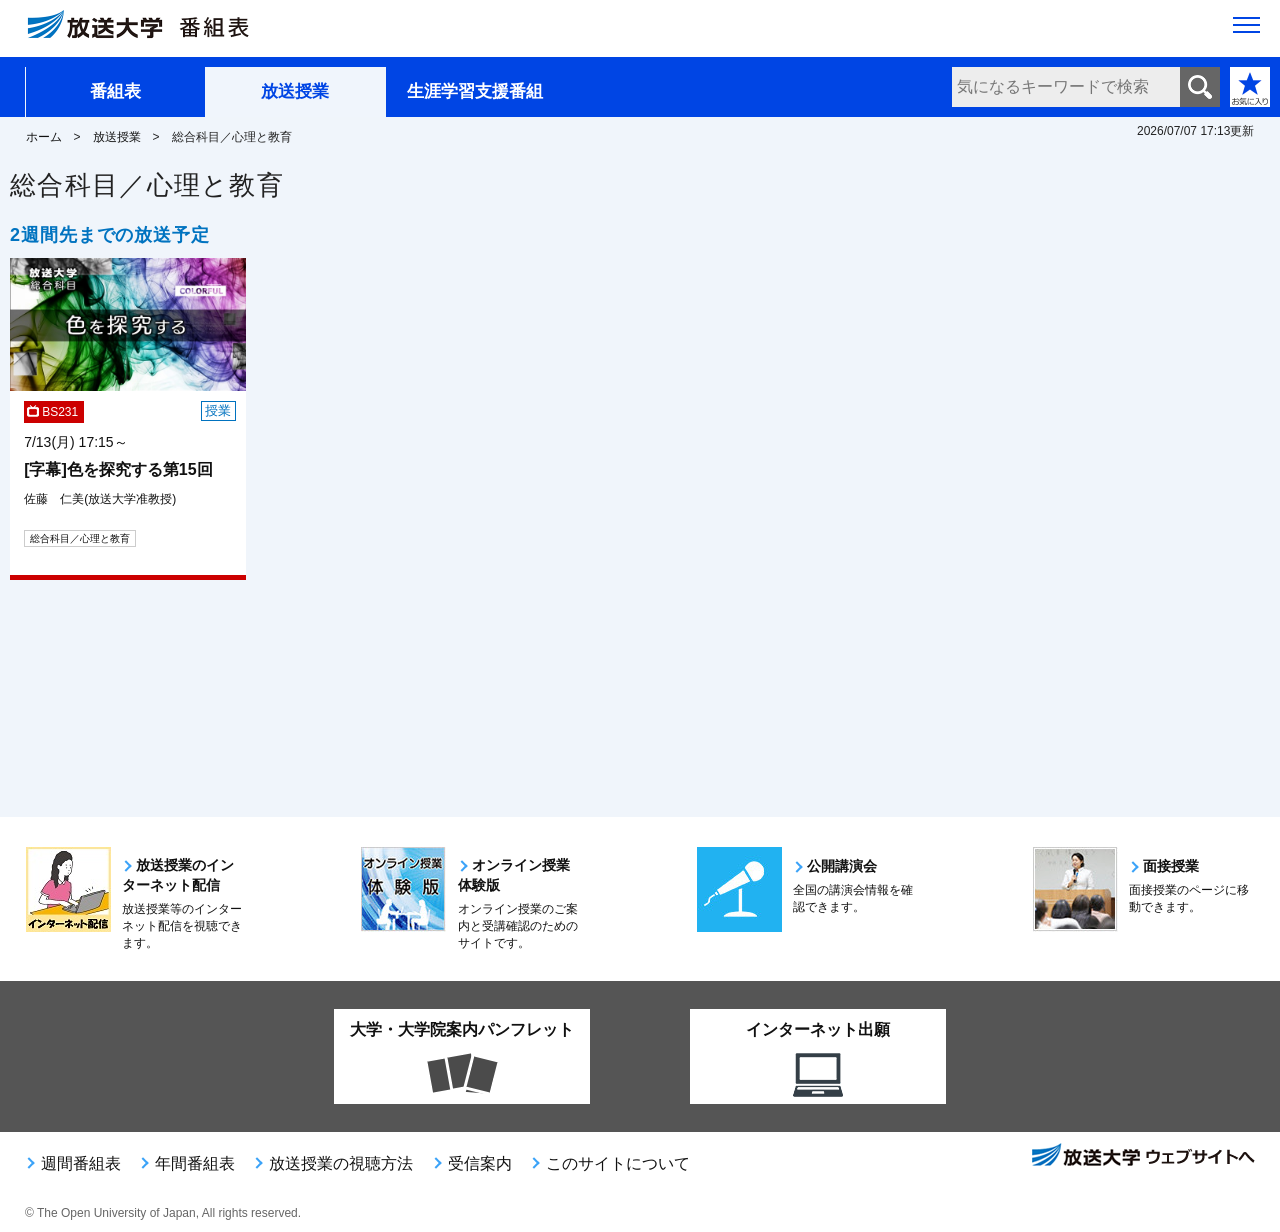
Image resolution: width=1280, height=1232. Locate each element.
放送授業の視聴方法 (341, 1163)
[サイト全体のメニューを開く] (1246, 31)
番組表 (115, 91)
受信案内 (480, 1163)
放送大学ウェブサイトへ (1142, 1157)
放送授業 (295, 91)
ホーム (44, 137)
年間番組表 (195, 1163)
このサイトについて (618, 1163)
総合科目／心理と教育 (80, 538)
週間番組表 (81, 1163)
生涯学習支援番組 (475, 91)
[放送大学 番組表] (150, 29)
